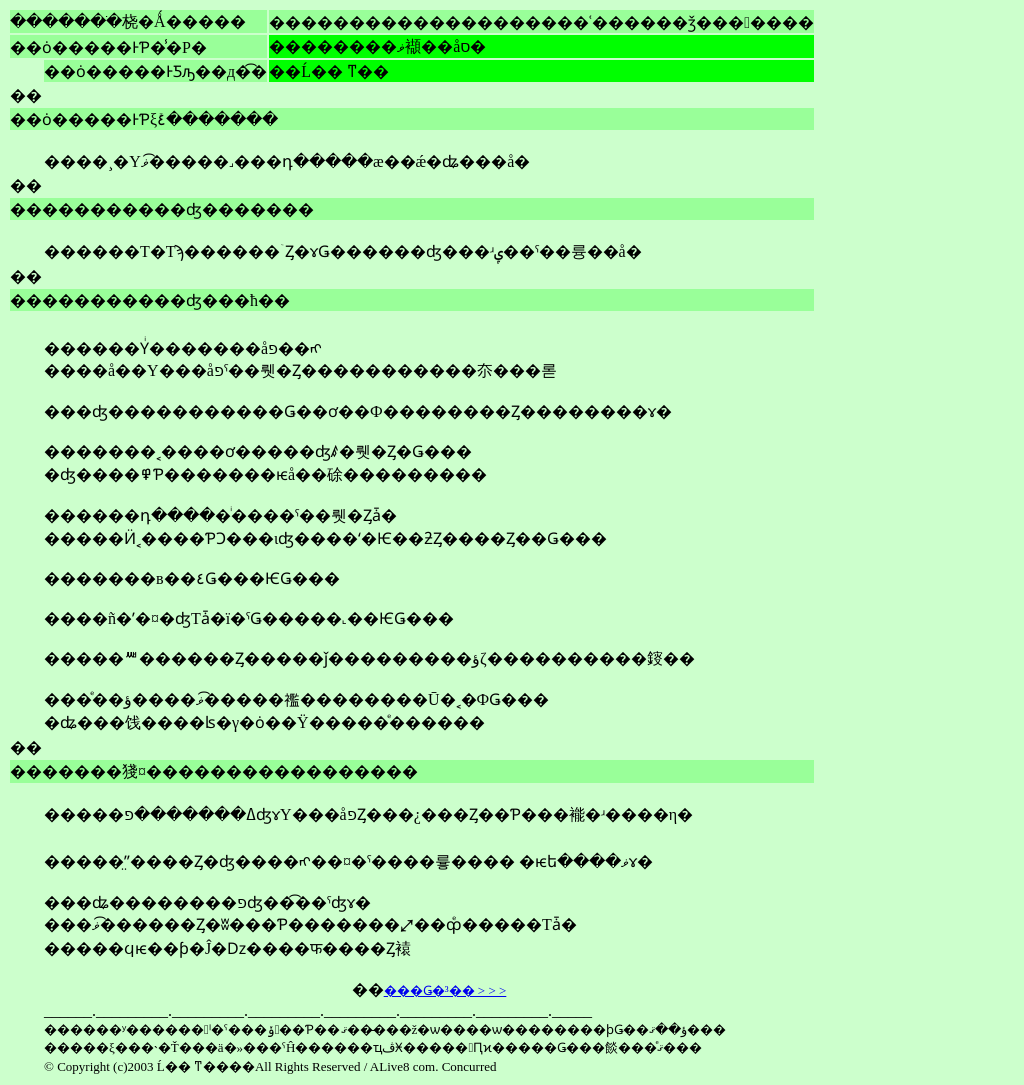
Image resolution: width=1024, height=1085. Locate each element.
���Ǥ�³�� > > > (445, 990)
